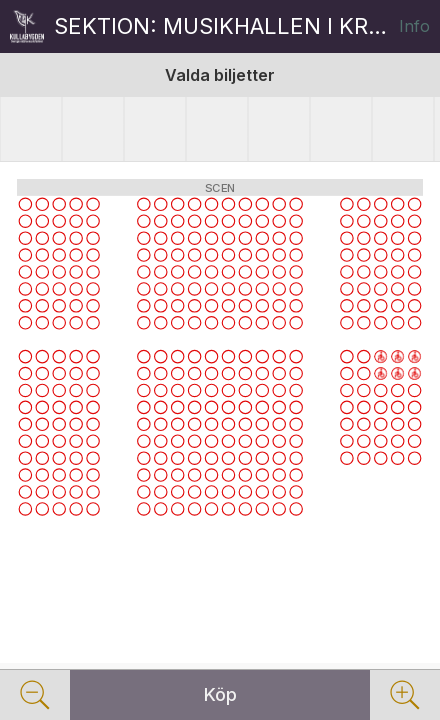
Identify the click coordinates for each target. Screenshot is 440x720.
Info (414, 26)
